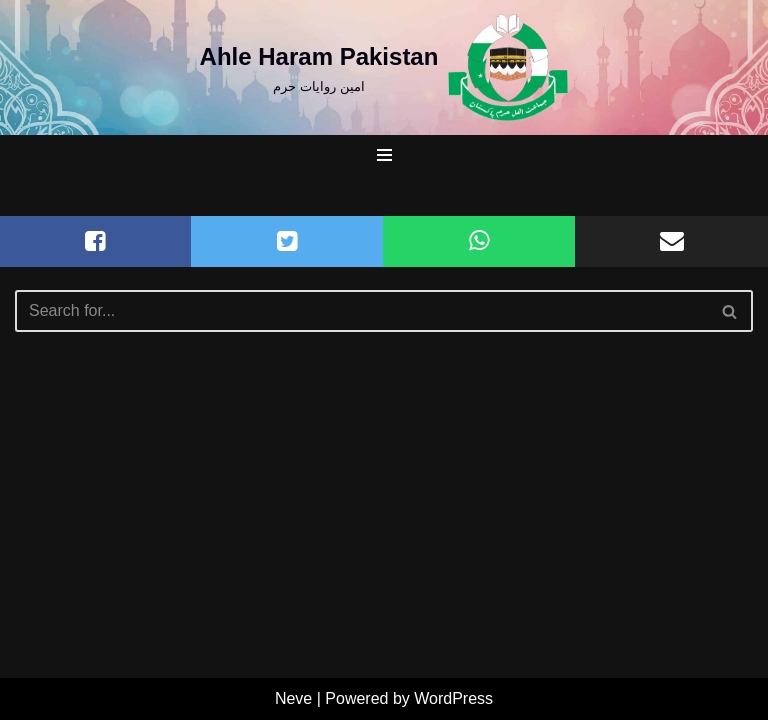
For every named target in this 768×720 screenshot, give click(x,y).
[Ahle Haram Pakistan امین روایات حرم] (384, 67)
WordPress (453, 698)
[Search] (361, 311)
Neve (293, 698)
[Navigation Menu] (384, 155)
